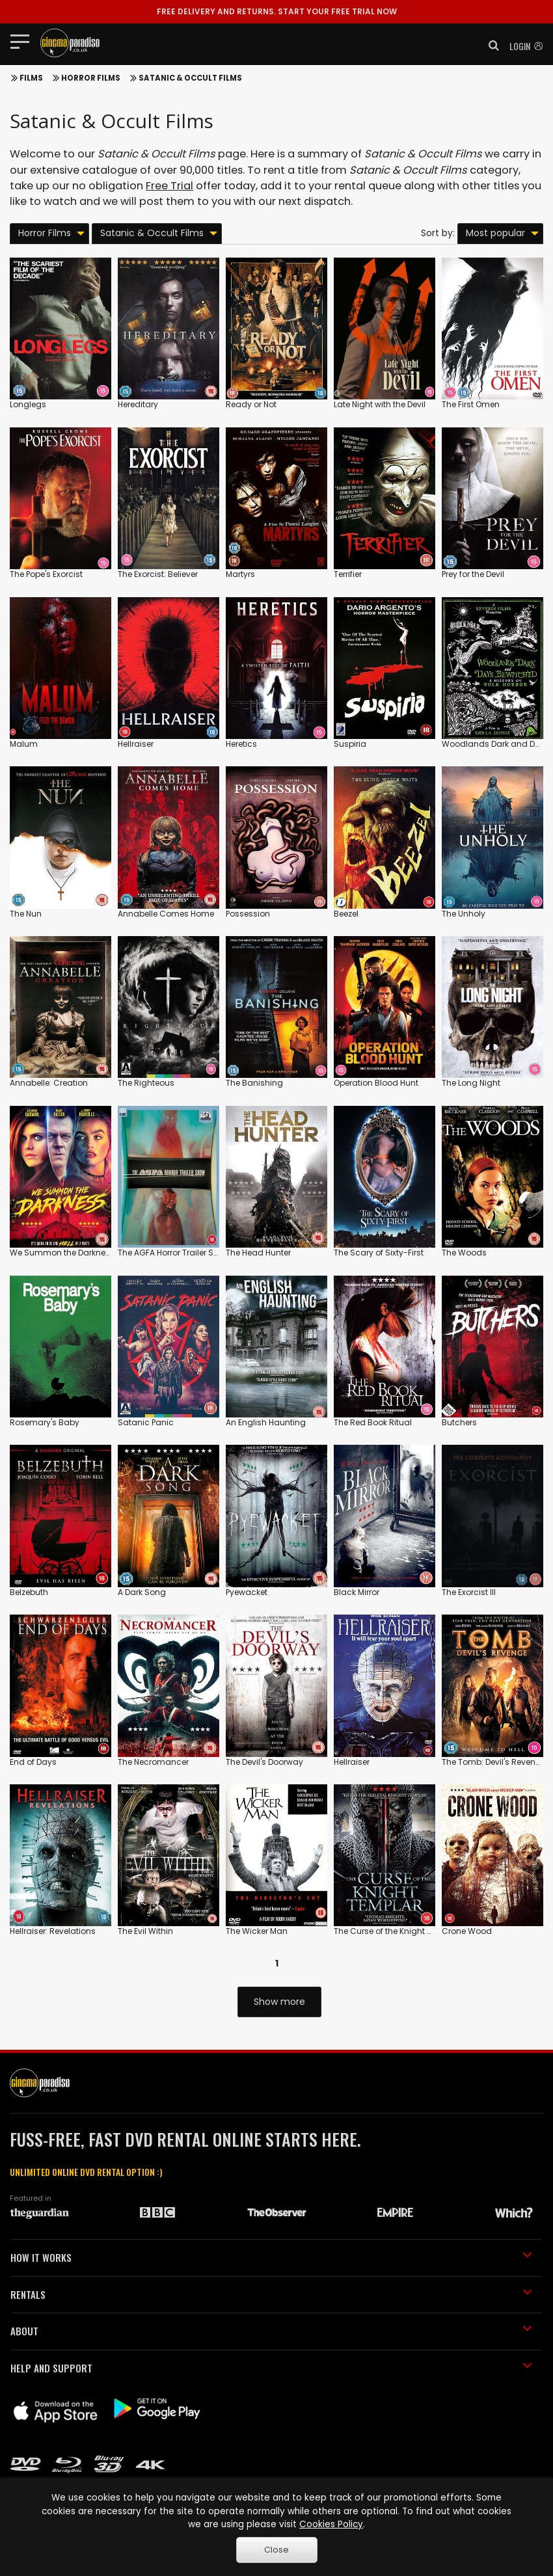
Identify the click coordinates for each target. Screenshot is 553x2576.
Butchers (459, 1422)
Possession (248, 913)
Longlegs (28, 404)
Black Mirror (356, 1592)
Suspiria (350, 743)
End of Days (33, 1761)
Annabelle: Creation (49, 1082)
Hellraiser (136, 743)
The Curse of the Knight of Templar (402, 1931)
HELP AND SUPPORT (271, 2368)
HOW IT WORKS (271, 2257)
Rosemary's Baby (44, 1422)
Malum (24, 743)
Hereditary (138, 404)
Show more (279, 2001)
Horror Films (90, 78)
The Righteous (146, 1082)
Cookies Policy (331, 2524)
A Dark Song (142, 1592)
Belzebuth (29, 1592)
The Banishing (254, 1082)
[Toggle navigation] (24, 41)
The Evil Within (145, 1931)
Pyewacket (246, 1592)
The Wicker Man (257, 1931)
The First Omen (471, 404)
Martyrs (240, 574)
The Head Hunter (258, 1252)
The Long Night (471, 1082)
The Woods (464, 1252)
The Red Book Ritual (373, 1422)
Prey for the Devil (473, 574)
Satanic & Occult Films (190, 78)
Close (276, 2549)
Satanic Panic (146, 1422)
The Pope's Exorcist (46, 574)
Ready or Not (251, 404)
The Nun (26, 913)
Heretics (241, 743)
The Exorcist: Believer (158, 574)
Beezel (346, 913)
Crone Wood (467, 1931)
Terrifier (348, 574)
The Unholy (463, 913)
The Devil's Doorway (264, 1761)
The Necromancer (153, 1761)
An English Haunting (266, 1422)
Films (31, 78)
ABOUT (271, 2331)
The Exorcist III (469, 1592)
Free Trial (169, 185)
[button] (490, 45)
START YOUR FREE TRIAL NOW (277, 11)
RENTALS (271, 2294)
